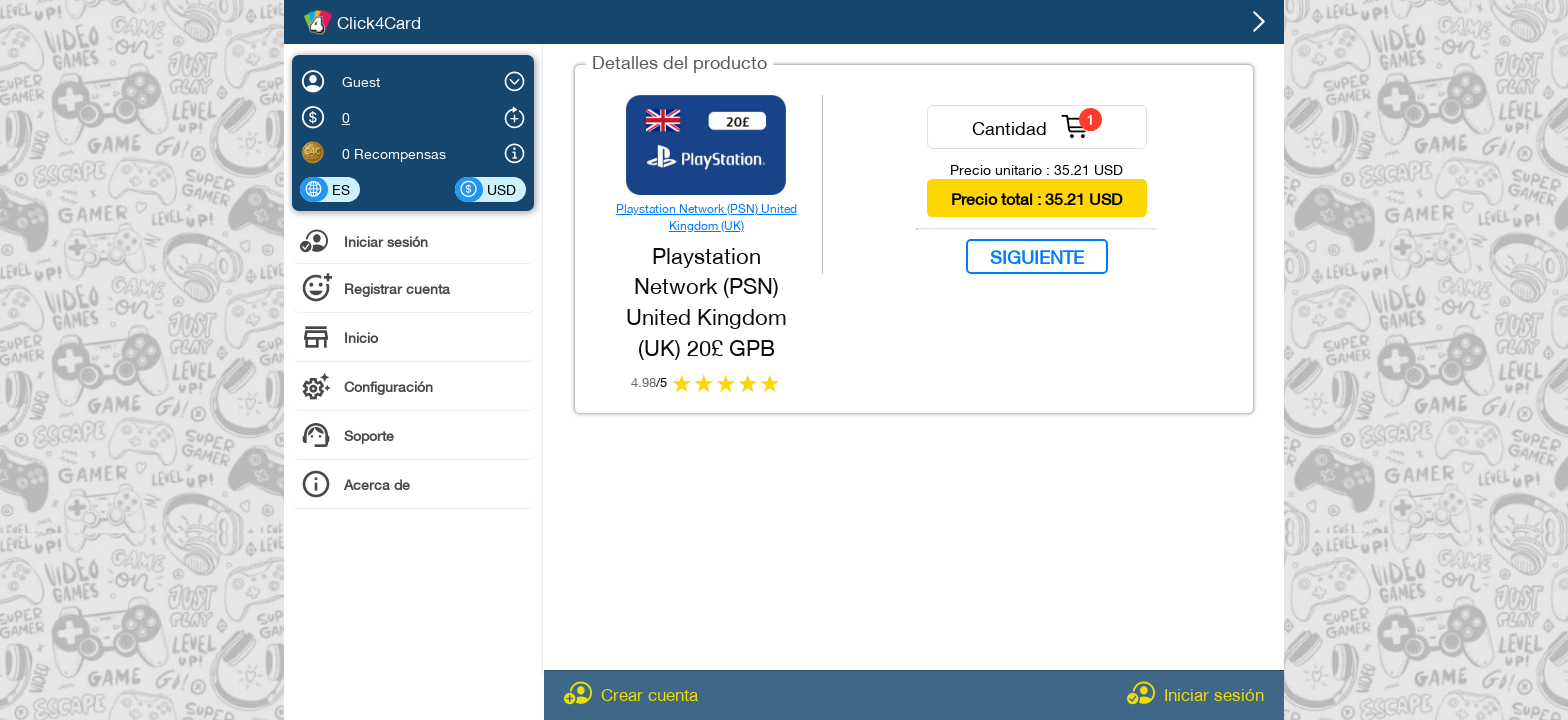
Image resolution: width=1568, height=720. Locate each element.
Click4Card (379, 22)
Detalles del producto (679, 60)
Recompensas (400, 152)
